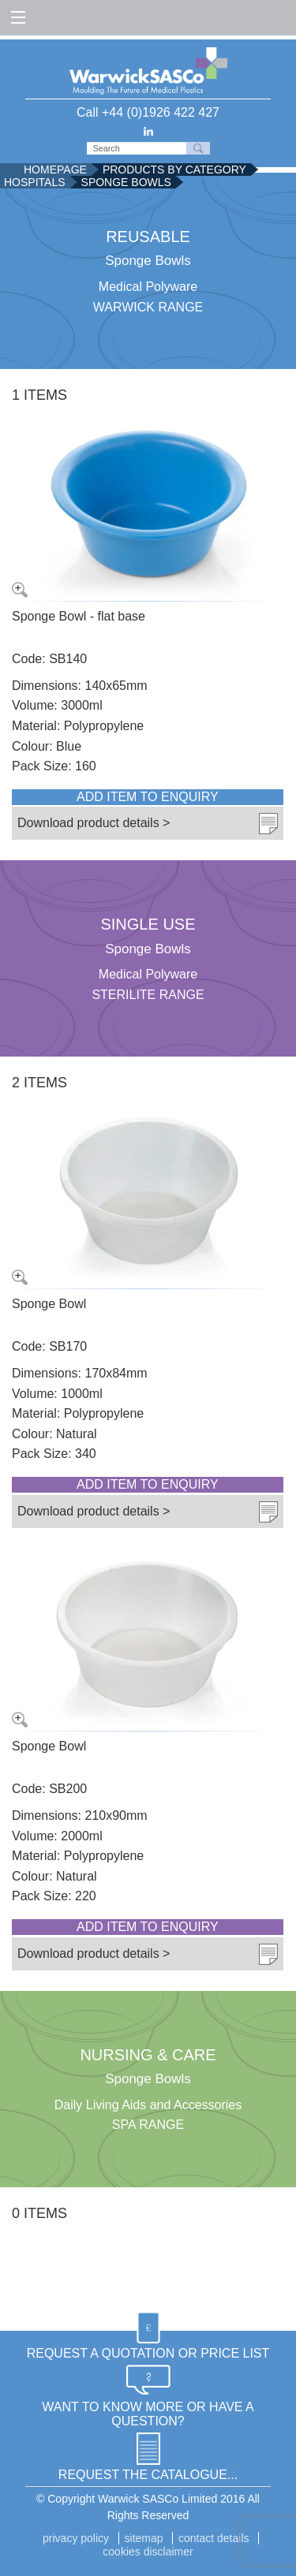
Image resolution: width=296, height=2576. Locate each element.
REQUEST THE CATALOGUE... (148, 2474)
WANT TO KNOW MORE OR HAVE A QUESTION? (147, 2414)
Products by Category (174, 169)
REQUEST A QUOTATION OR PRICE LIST (148, 2353)
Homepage (55, 169)
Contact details (213, 2538)
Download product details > (93, 822)
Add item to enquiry (148, 796)
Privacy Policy (76, 2538)
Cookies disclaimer (148, 2551)
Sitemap (144, 2538)
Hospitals (35, 182)
